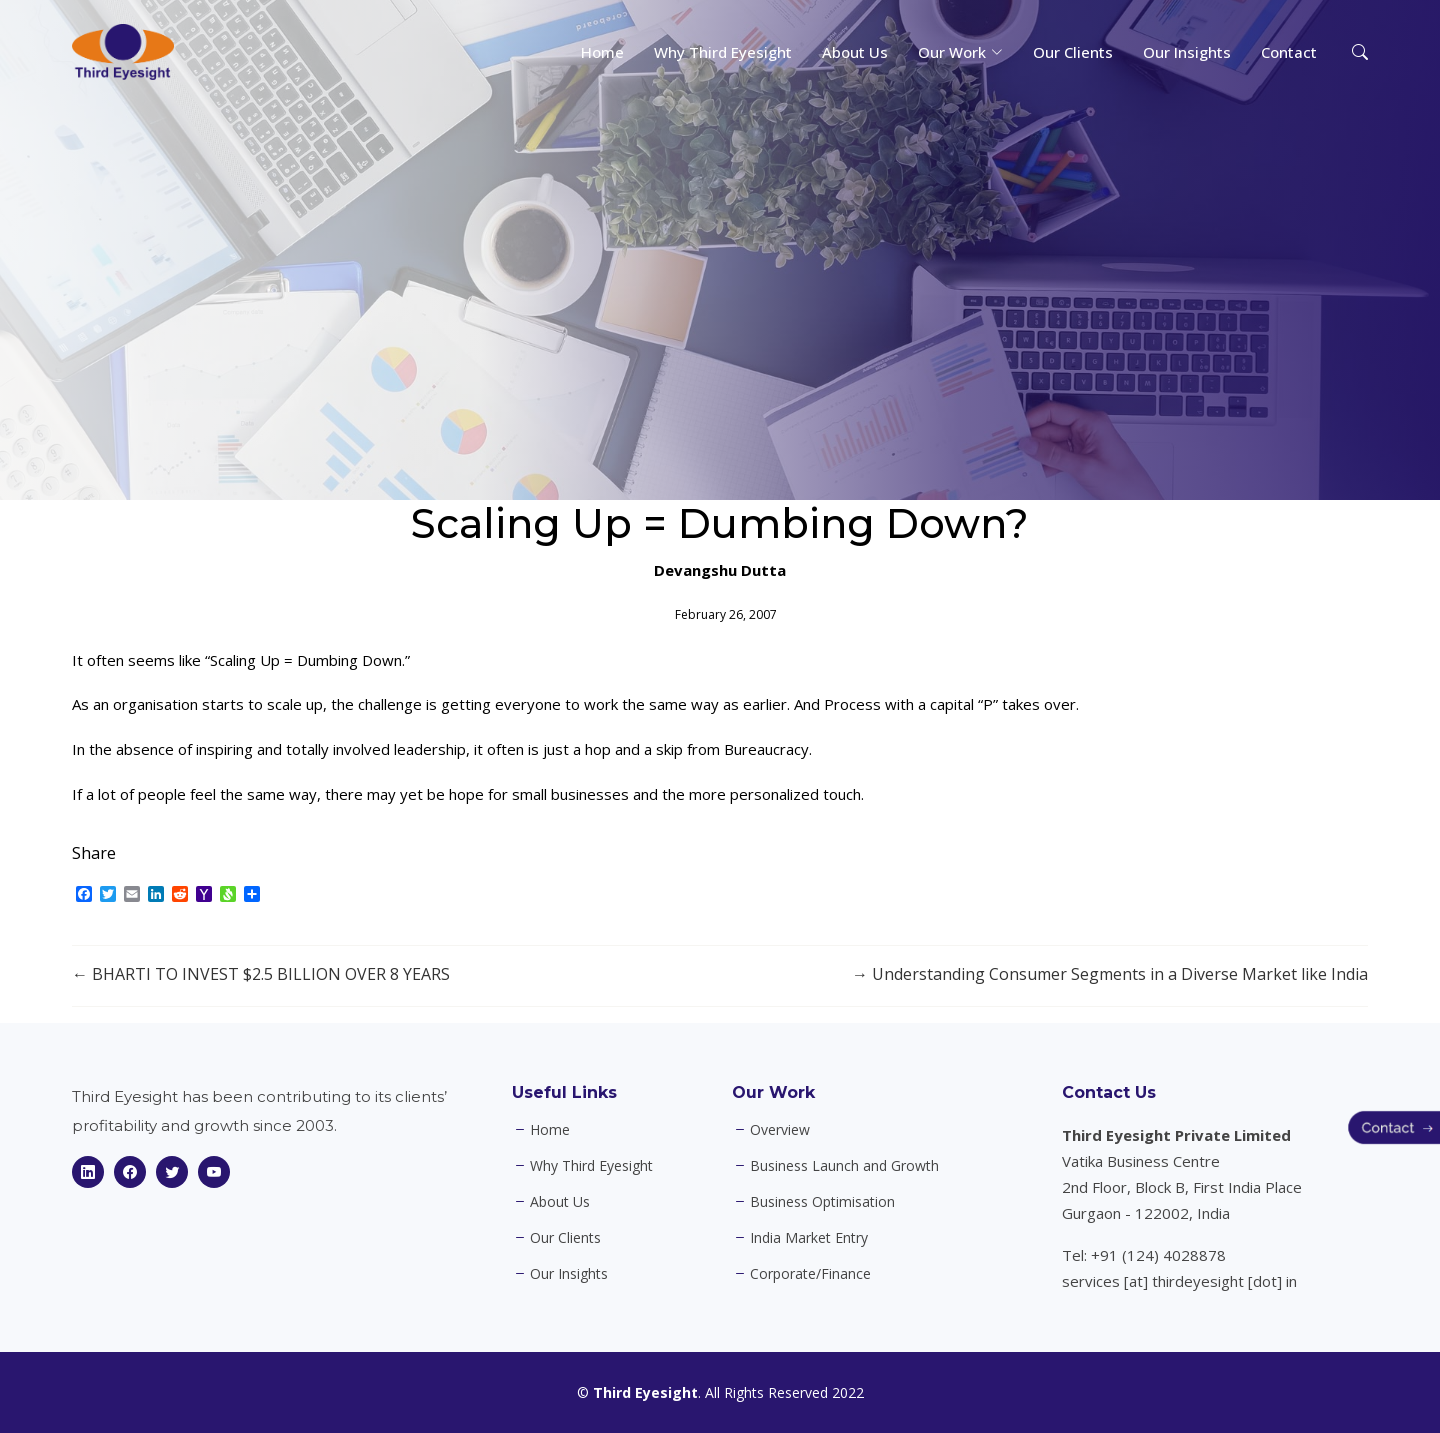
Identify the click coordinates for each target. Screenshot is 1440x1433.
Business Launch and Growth (844, 1166)
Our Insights (1187, 52)
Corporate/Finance (810, 1274)
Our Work (773, 1092)
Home (602, 52)
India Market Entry (809, 1238)
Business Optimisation (822, 1202)
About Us (855, 52)
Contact (1289, 52)
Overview (780, 1130)
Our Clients (1073, 52)
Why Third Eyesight (723, 52)
